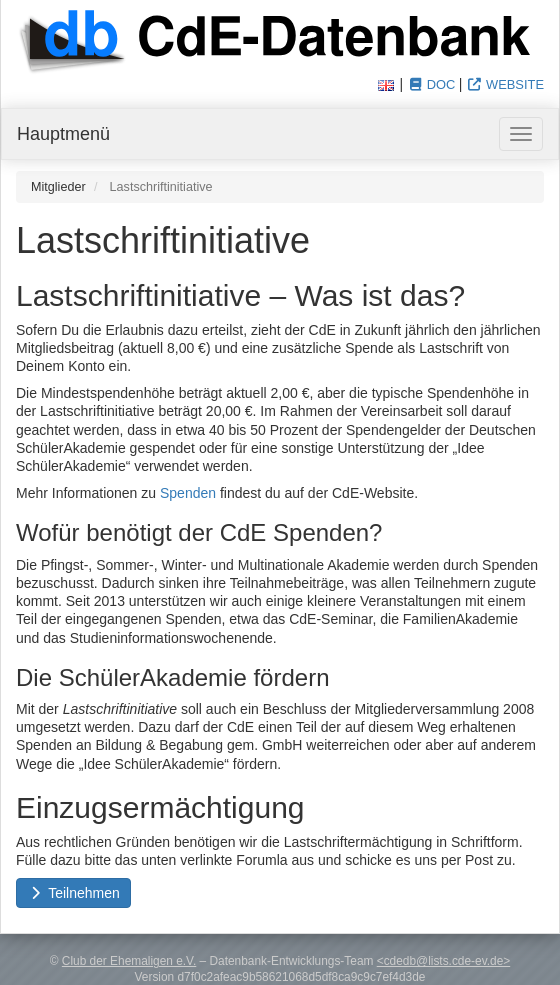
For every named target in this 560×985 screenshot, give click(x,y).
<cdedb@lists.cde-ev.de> (443, 961)
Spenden (188, 493)
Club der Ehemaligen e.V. (129, 961)
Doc (431, 84)
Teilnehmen (73, 893)
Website (505, 84)
